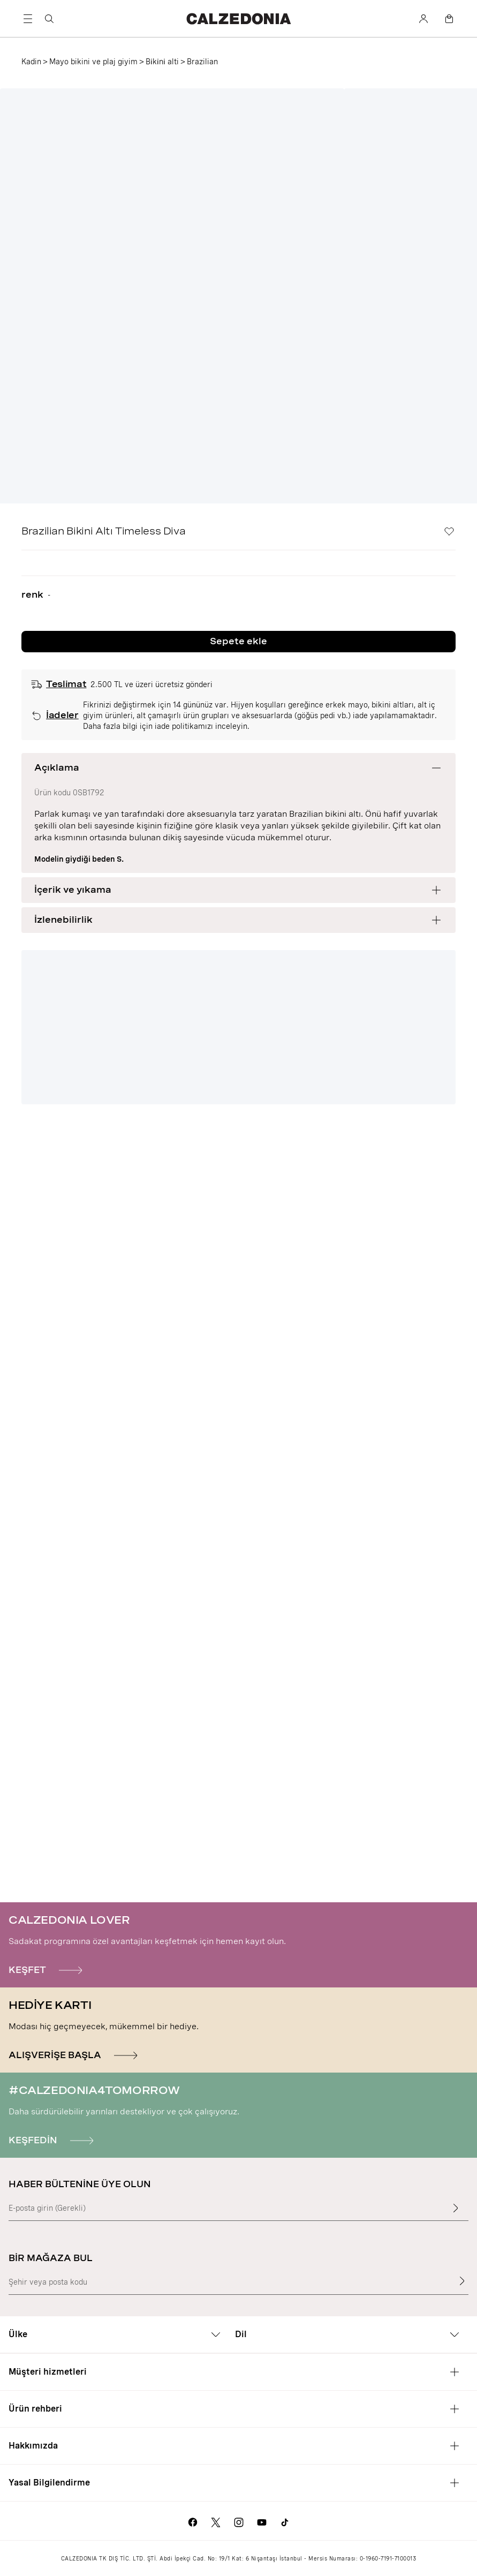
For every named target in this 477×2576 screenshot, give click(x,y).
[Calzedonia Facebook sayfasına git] (193, 2520)
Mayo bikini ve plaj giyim (93, 61)
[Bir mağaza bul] (462, 2280)
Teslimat (66, 684)
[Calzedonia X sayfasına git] (216, 2520)
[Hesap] (423, 18)
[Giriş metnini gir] (455, 2208)
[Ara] (49, 18)
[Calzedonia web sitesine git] (238, 18)
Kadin (31, 61)
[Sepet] (449, 18)
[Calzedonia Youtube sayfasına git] (262, 2520)
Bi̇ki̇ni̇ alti (162, 61)
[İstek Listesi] (449, 531)
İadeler (62, 715)
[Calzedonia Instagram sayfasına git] (239, 2520)
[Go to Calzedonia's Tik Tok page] (285, 2520)
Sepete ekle (238, 641)
